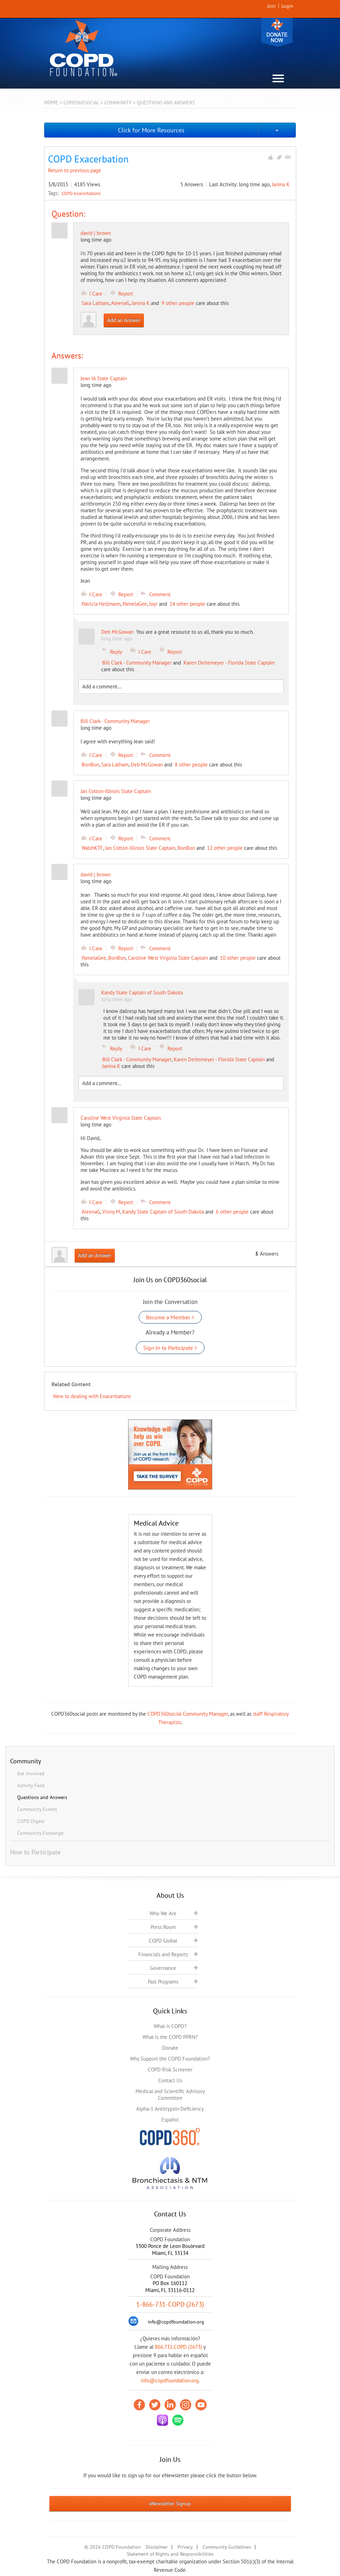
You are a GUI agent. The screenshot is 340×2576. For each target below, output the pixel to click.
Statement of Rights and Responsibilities (170, 2554)
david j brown (96, 233)
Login (287, 6)
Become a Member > (170, 1317)
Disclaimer (157, 2547)
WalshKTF (92, 848)
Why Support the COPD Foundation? (170, 2058)
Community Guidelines (227, 2547)
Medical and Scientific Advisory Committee (170, 2094)
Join (271, 6)
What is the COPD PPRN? (170, 2037)
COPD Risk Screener (170, 2069)
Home (51, 102)
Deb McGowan (147, 764)
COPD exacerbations (81, 193)
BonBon (90, 764)
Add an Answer (123, 320)
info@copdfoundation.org (170, 2380)
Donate (277, 32)
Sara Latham (95, 303)
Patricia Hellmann (101, 603)
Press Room (163, 1927)
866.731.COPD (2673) (178, 2347)
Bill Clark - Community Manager (137, 662)
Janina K (281, 184)
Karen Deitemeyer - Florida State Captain (229, 662)
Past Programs (163, 1981)
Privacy (185, 2547)
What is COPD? (170, 2026)
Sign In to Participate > (170, 1347)
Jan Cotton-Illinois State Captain (140, 848)
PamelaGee (135, 603)
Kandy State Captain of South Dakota (163, 1211)
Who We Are (163, 1913)
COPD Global (163, 1940)
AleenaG (120, 303)
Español (170, 2119)
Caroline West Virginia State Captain (168, 957)
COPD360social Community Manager (187, 1713)
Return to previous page (74, 170)
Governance (163, 1968)
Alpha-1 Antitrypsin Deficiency (170, 2108)
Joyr (153, 603)
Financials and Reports (163, 1954)
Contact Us (170, 2080)
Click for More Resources (151, 130)
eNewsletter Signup (170, 2503)
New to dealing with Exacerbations (92, 1396)
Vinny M (111, 1211)
